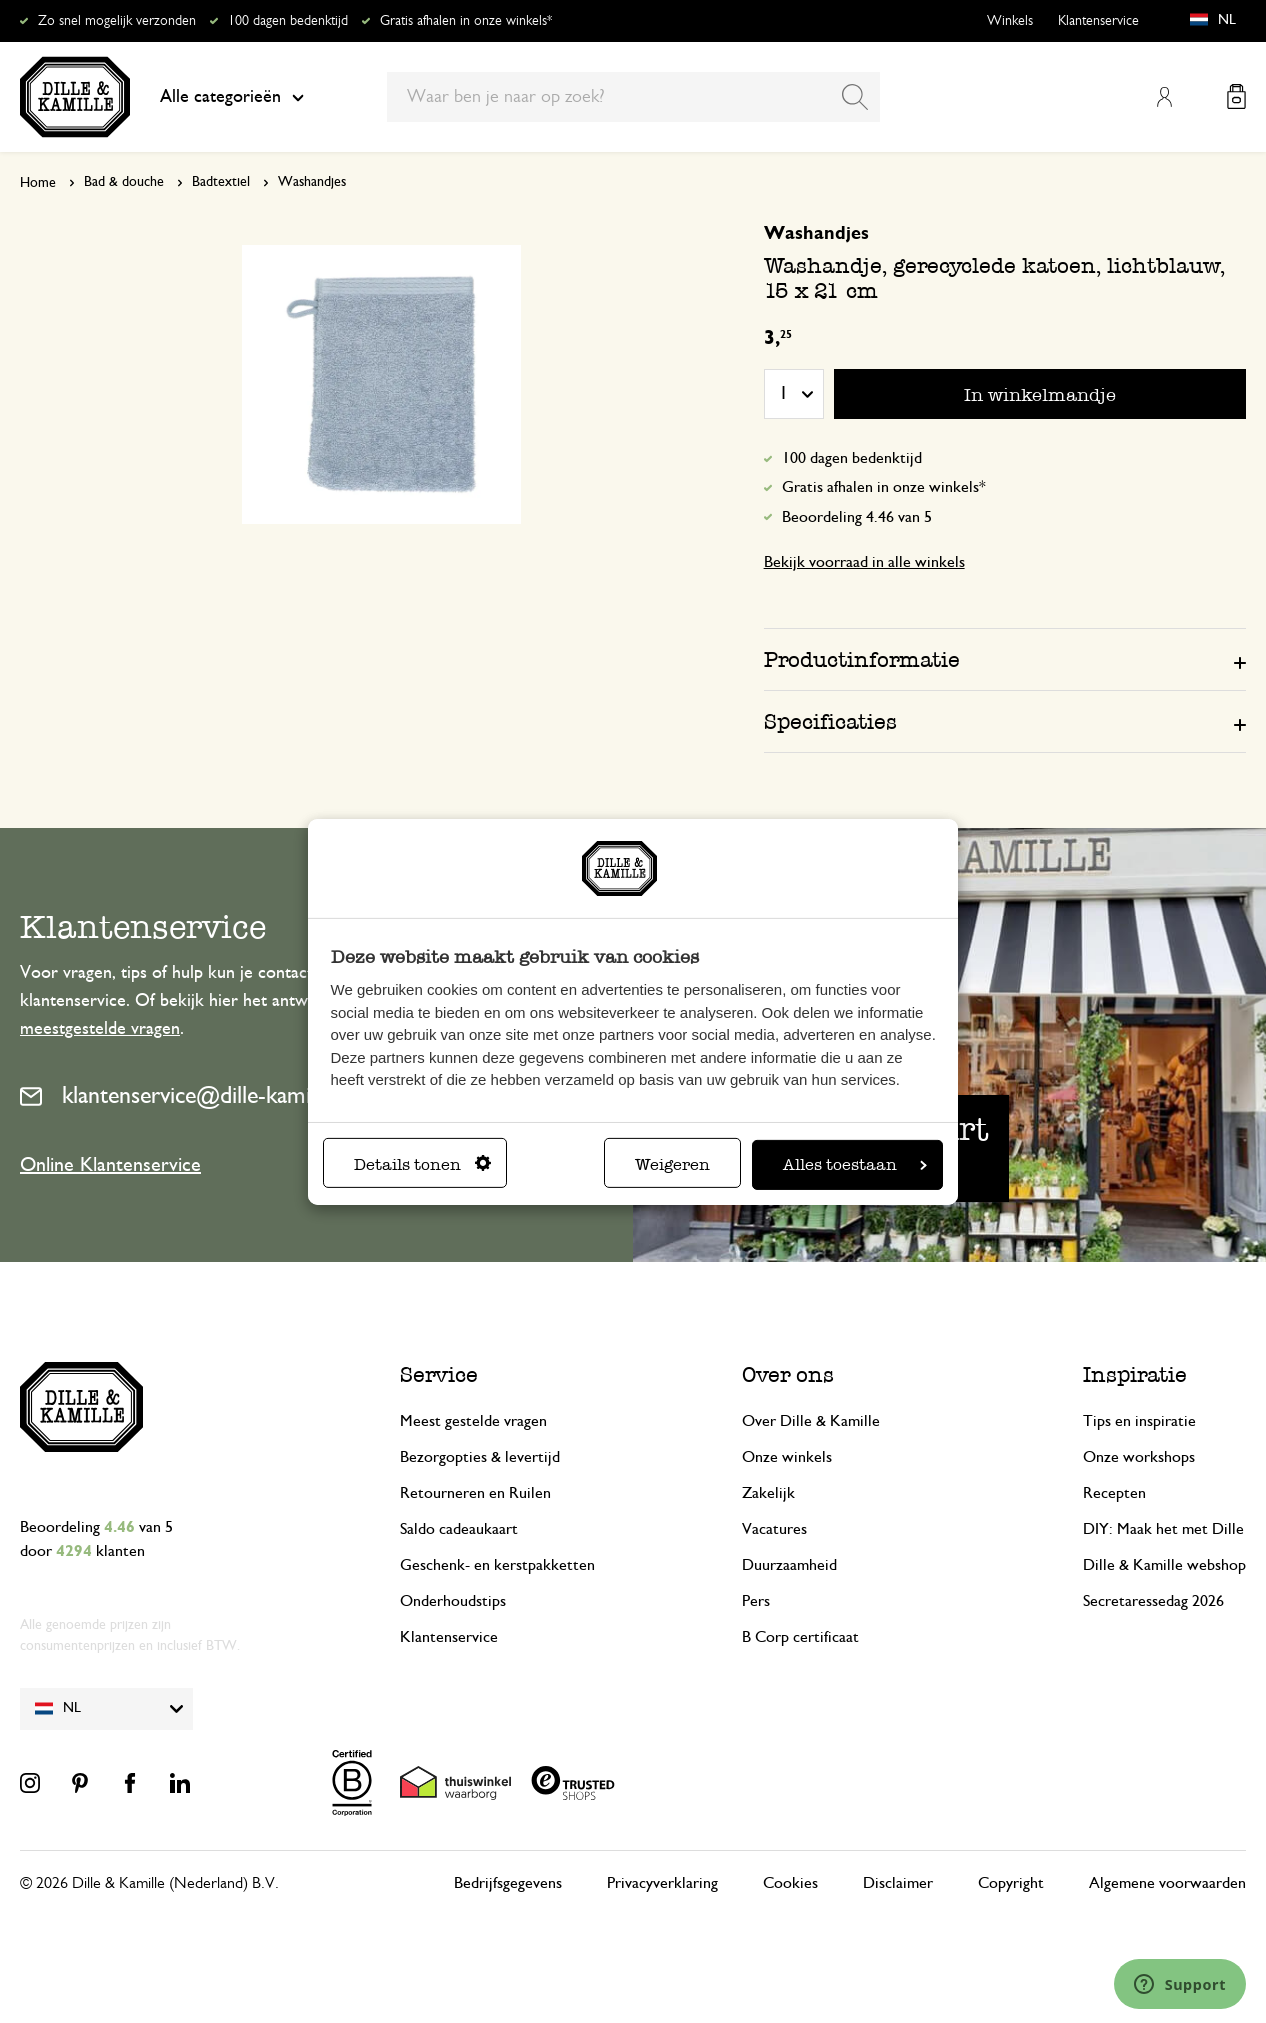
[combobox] (633, 97)
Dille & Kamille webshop (1164, 1565)
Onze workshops (1139, 1457)
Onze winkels (787, 1457)
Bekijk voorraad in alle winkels (864, 562)
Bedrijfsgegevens (508, 1883)
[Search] (855, 97)
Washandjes (312, 182)
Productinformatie (862, 659)
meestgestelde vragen (100, 1029)
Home (38, 183)
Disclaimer (898, 1883)
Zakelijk (768, 1493)
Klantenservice (1098, 21)
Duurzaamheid (789, 1565)
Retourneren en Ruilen (475, 1493)
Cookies (790, 1883)
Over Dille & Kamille (811, 1421)
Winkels (1010, 21)
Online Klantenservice (110, 1165)
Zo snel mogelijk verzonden (117, 21)
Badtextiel (221, 182)
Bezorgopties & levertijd (480, 1457)
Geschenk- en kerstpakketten (497, 1565)
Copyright (1011, 1883)
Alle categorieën (232, 97)
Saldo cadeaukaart (459, 1529)
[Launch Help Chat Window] (1180, 1984)
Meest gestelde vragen (473, 1421)
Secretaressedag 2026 (1153, 1601)
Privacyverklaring (662, 1883)
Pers (756, 1601)
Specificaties (830, 721)
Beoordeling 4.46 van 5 (857, 517)
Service (439, 1374)
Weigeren (672, 1164)
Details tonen (422, 1164)
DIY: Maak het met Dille (1163, 1529)
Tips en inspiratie (1139, 1421)
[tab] (1005, 659)
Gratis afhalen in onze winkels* (466, 21)
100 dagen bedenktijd (288, 21)
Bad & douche (124, 182)
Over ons (788, 1374)
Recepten (1114, 1493)
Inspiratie (1135, 1374)
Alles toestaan (855, 1164)
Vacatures (774, 1529)
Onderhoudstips (453, 1601)
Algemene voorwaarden (1167, 1883)
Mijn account (1164, 97)
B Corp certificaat (800, 1637)
